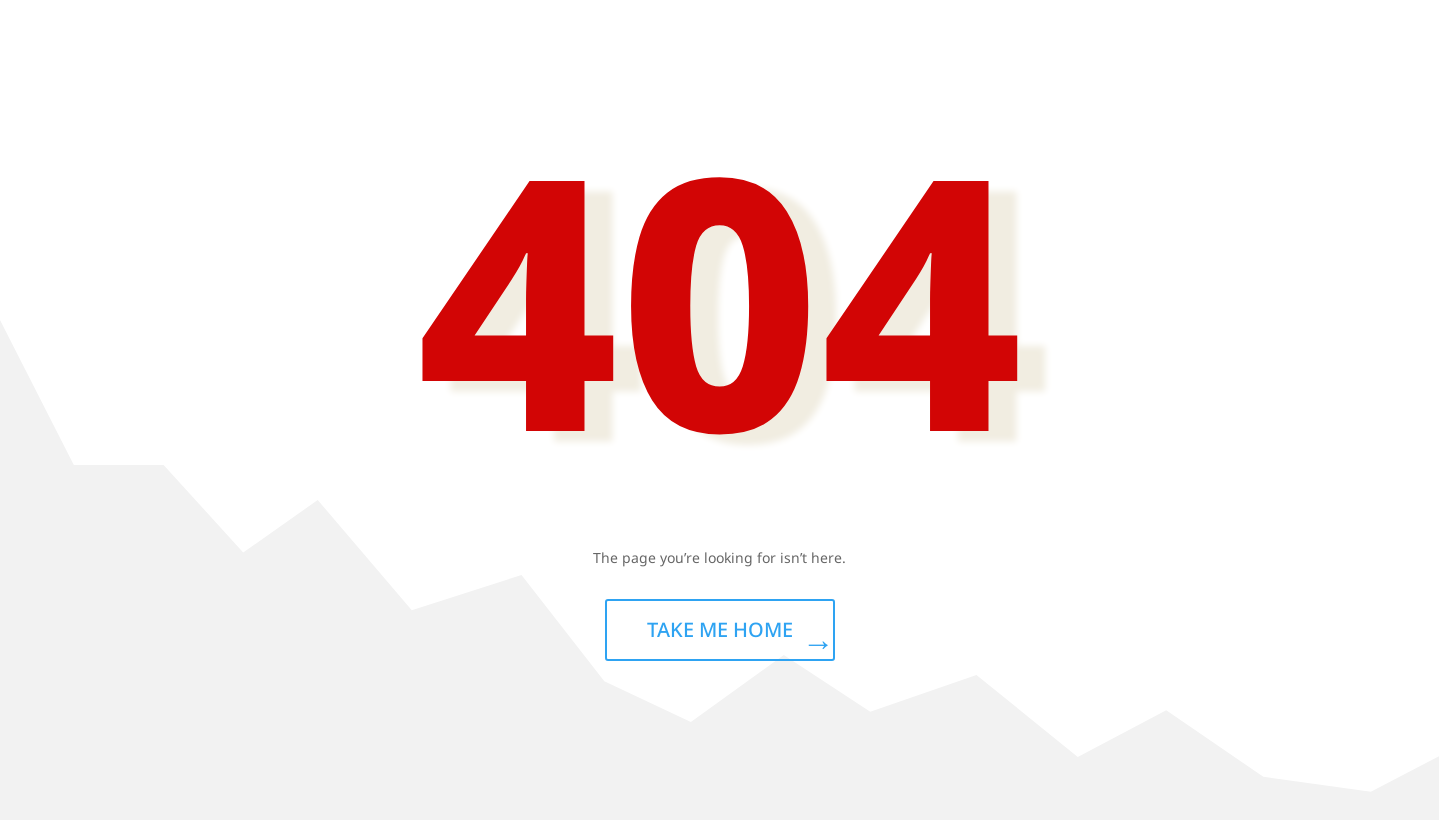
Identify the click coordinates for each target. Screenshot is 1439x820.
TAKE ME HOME (720, 629)
